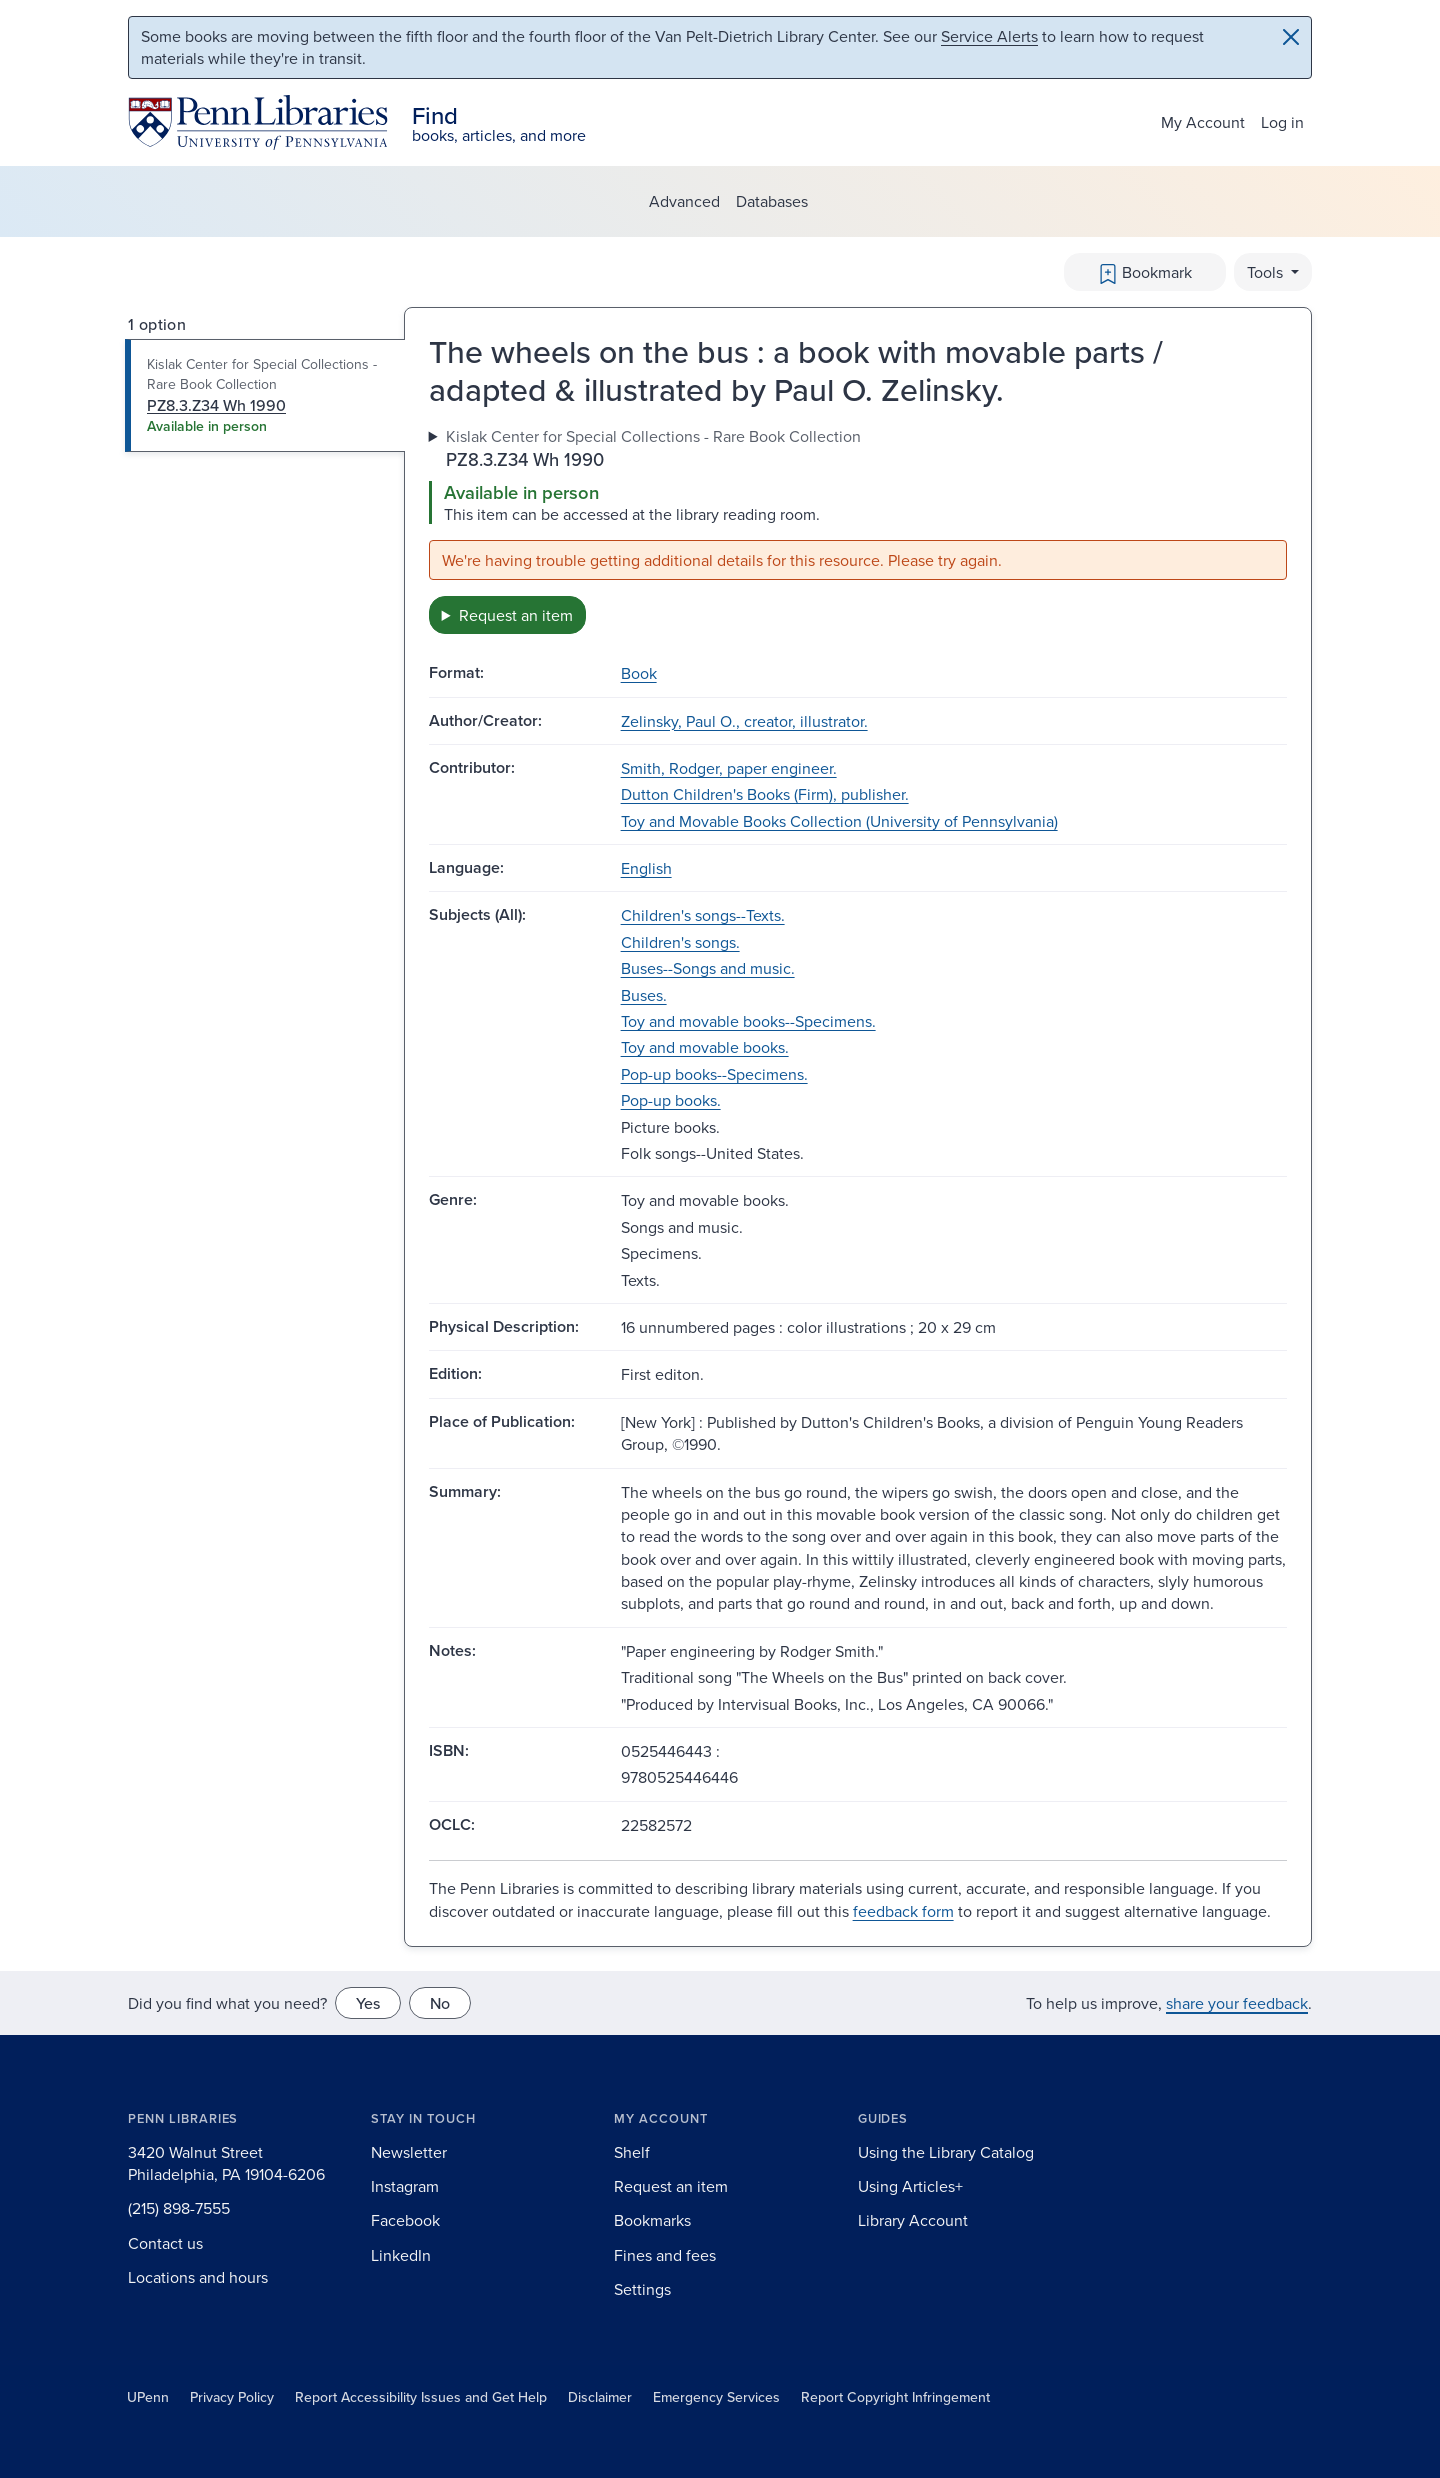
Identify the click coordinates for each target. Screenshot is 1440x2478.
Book (639, 673)
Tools (1267, 272)
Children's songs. (680, 942)
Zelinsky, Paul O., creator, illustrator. (744, 721)
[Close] (1291, 37)
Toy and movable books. (705, 1047)
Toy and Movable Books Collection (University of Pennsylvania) (839, 821)
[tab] (265, 396)
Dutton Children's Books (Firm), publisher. (765, 794)
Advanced (684, 201)
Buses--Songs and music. (708, 968)
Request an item (516, 615)
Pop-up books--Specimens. (714, 1074)
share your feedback (1237, 2003)
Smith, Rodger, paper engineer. (729, 768)
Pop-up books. (671, 1100)
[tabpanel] (858, 530)
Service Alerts (989, 36)
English (646, 868)
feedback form (903, 1911)
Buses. (644, 995)
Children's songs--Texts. (703, 915)
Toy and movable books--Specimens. (748, 1021)
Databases (772, 201)
